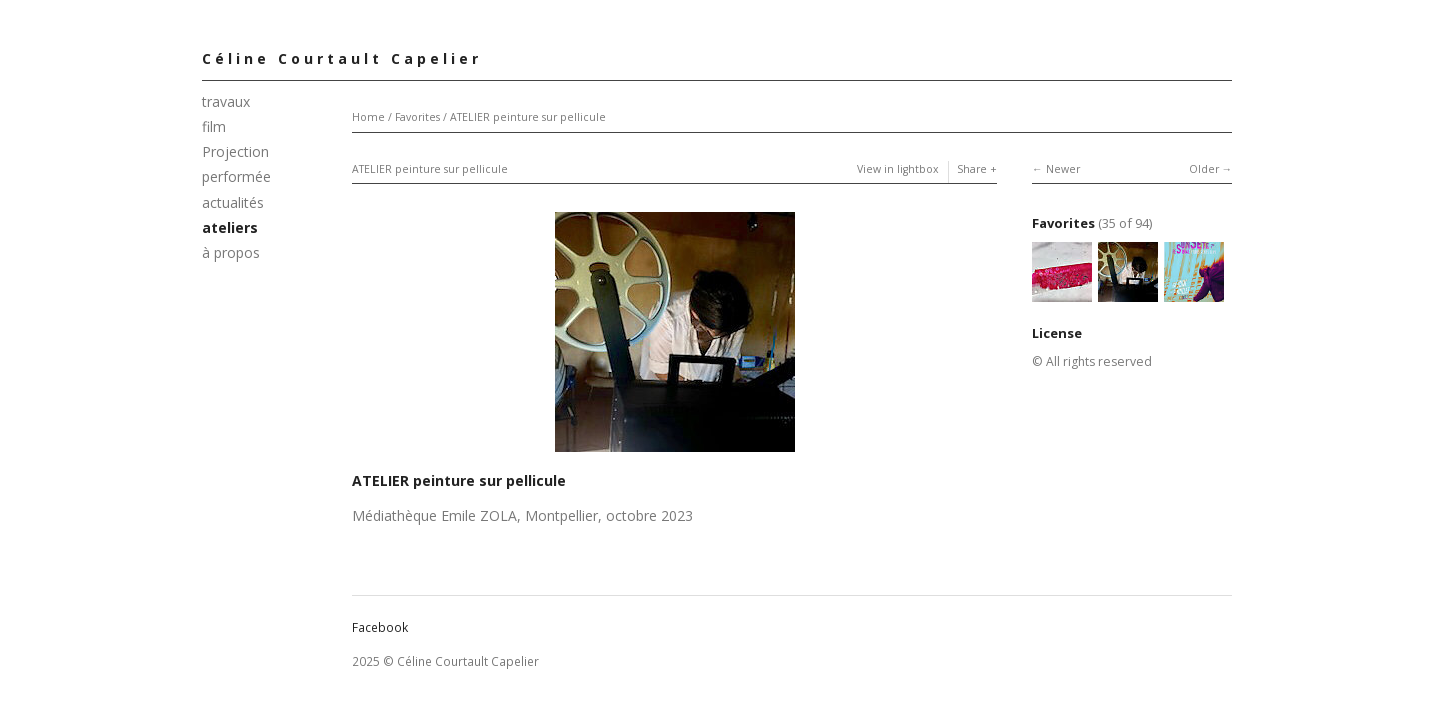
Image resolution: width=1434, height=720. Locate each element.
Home (368, 117)
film (214, 126)
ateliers (230, 227)
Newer (1063, 169)
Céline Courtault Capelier (342, 58)
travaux (226, 101)
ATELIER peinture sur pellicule (528, 117)
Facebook (380, 627)
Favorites (417, 117)
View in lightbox (898, 169)
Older (1204, 169)
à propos (231, 252)
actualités (233, 202)
